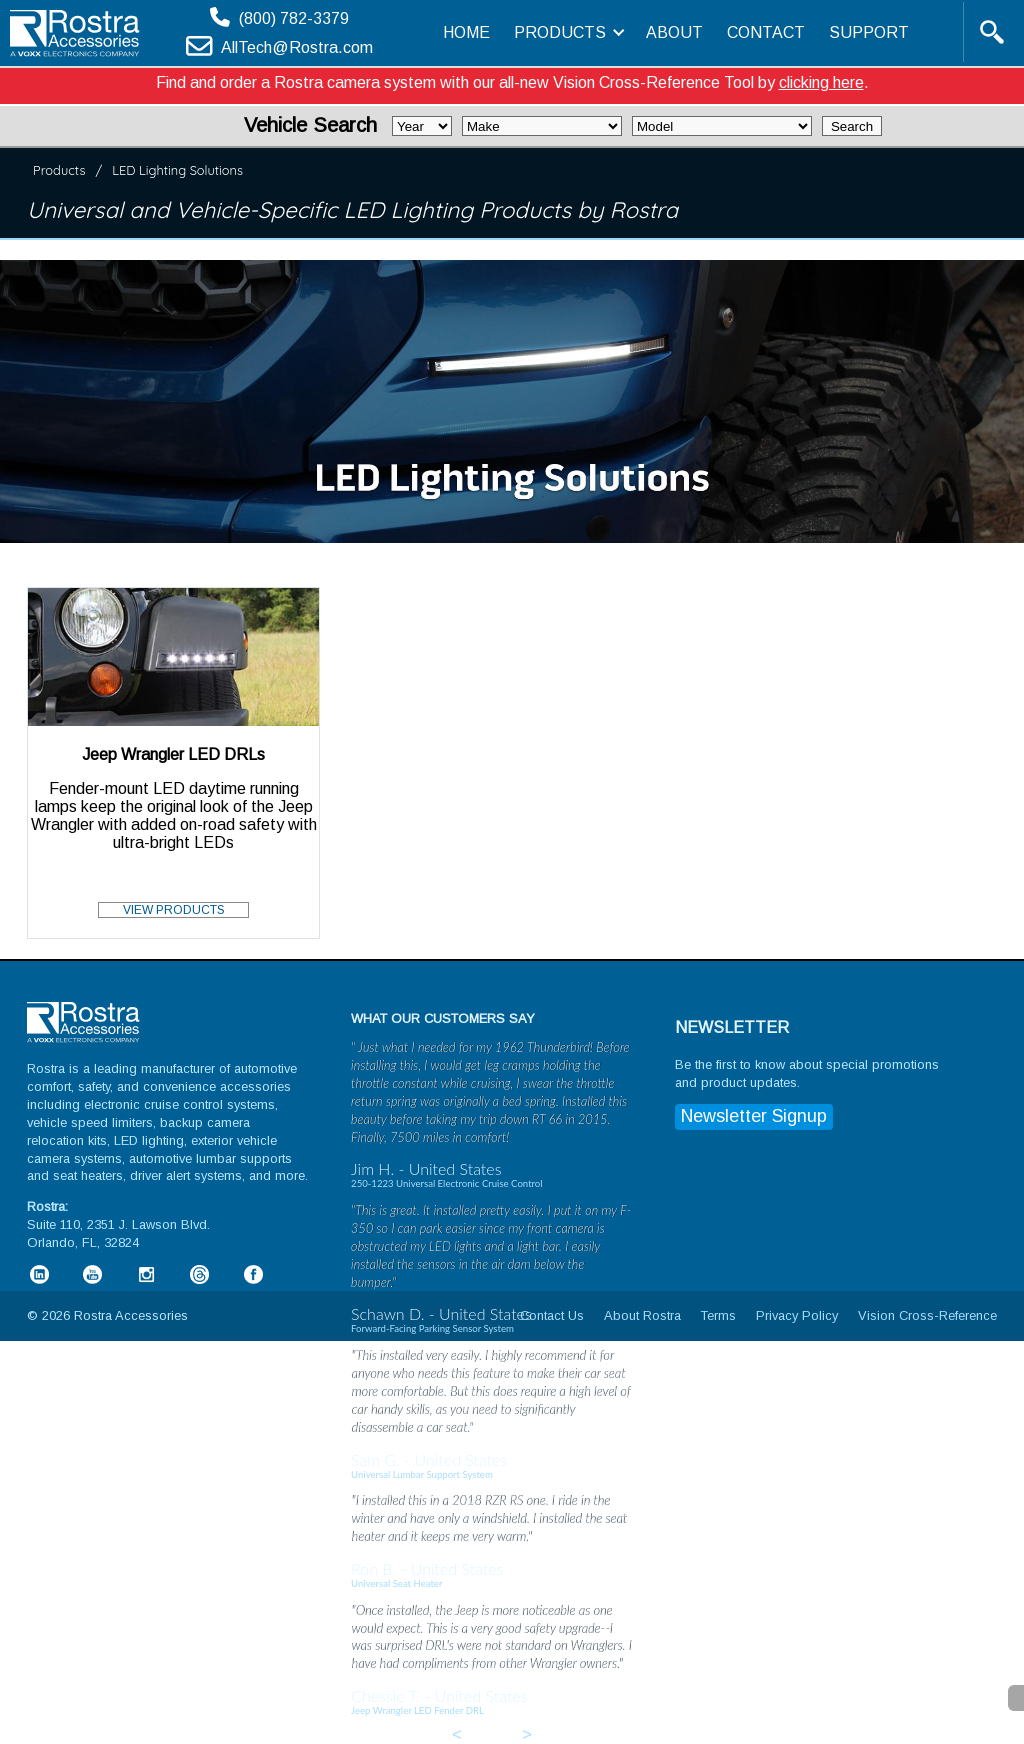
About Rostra (642, 1315)
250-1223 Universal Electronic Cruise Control (446, 1183)
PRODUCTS (568, 32)
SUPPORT (869, 32)
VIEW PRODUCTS (174, 910)
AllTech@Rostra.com (297, 47)
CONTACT (766, 32)
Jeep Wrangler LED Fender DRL (417, 1710)
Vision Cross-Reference (927, 1315)
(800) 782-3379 (294, 18)
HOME (466, 32)
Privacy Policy (797, 1315)
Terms (718, 1315)
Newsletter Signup (754, 1116)
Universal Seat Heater (396, 1583)
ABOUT (674, 32)
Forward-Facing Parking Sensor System (432, 1328)
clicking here (821, 82)
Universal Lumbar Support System (422, 1474)
